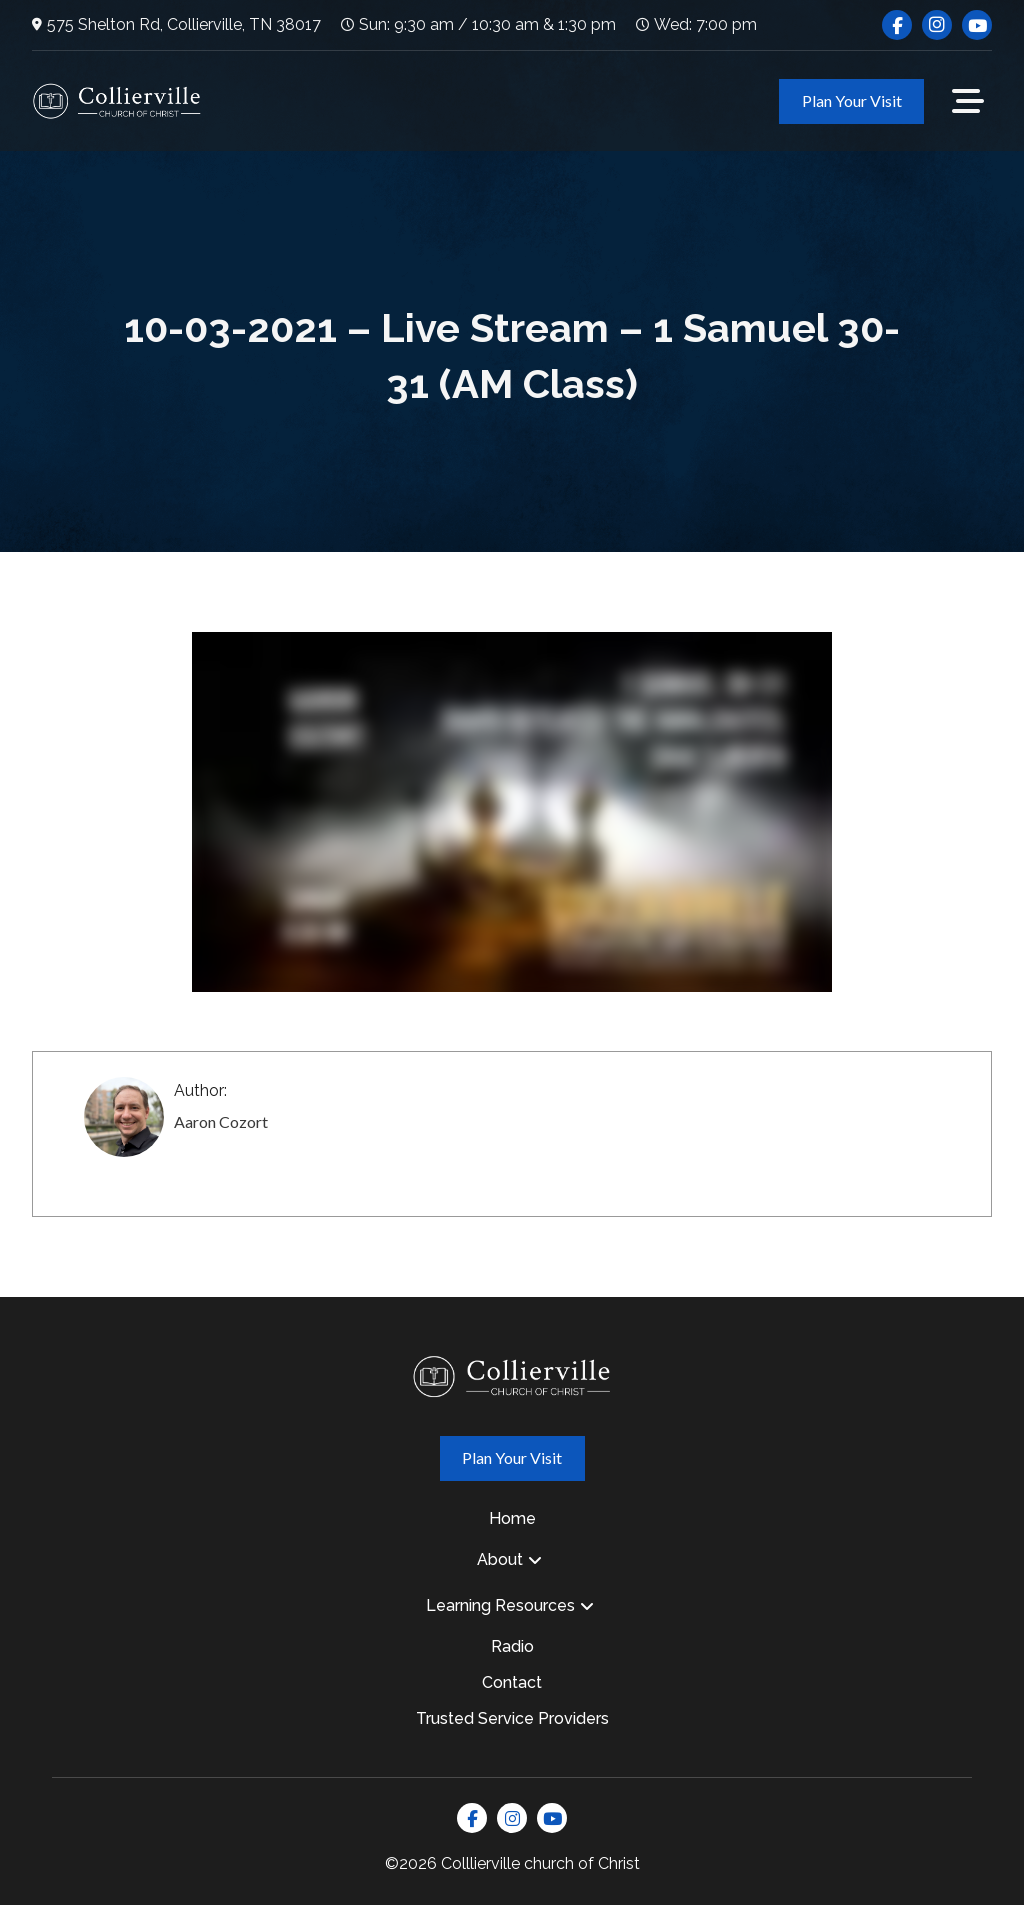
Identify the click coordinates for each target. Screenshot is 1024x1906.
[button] (968, 101)
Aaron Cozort (221, 1121)
